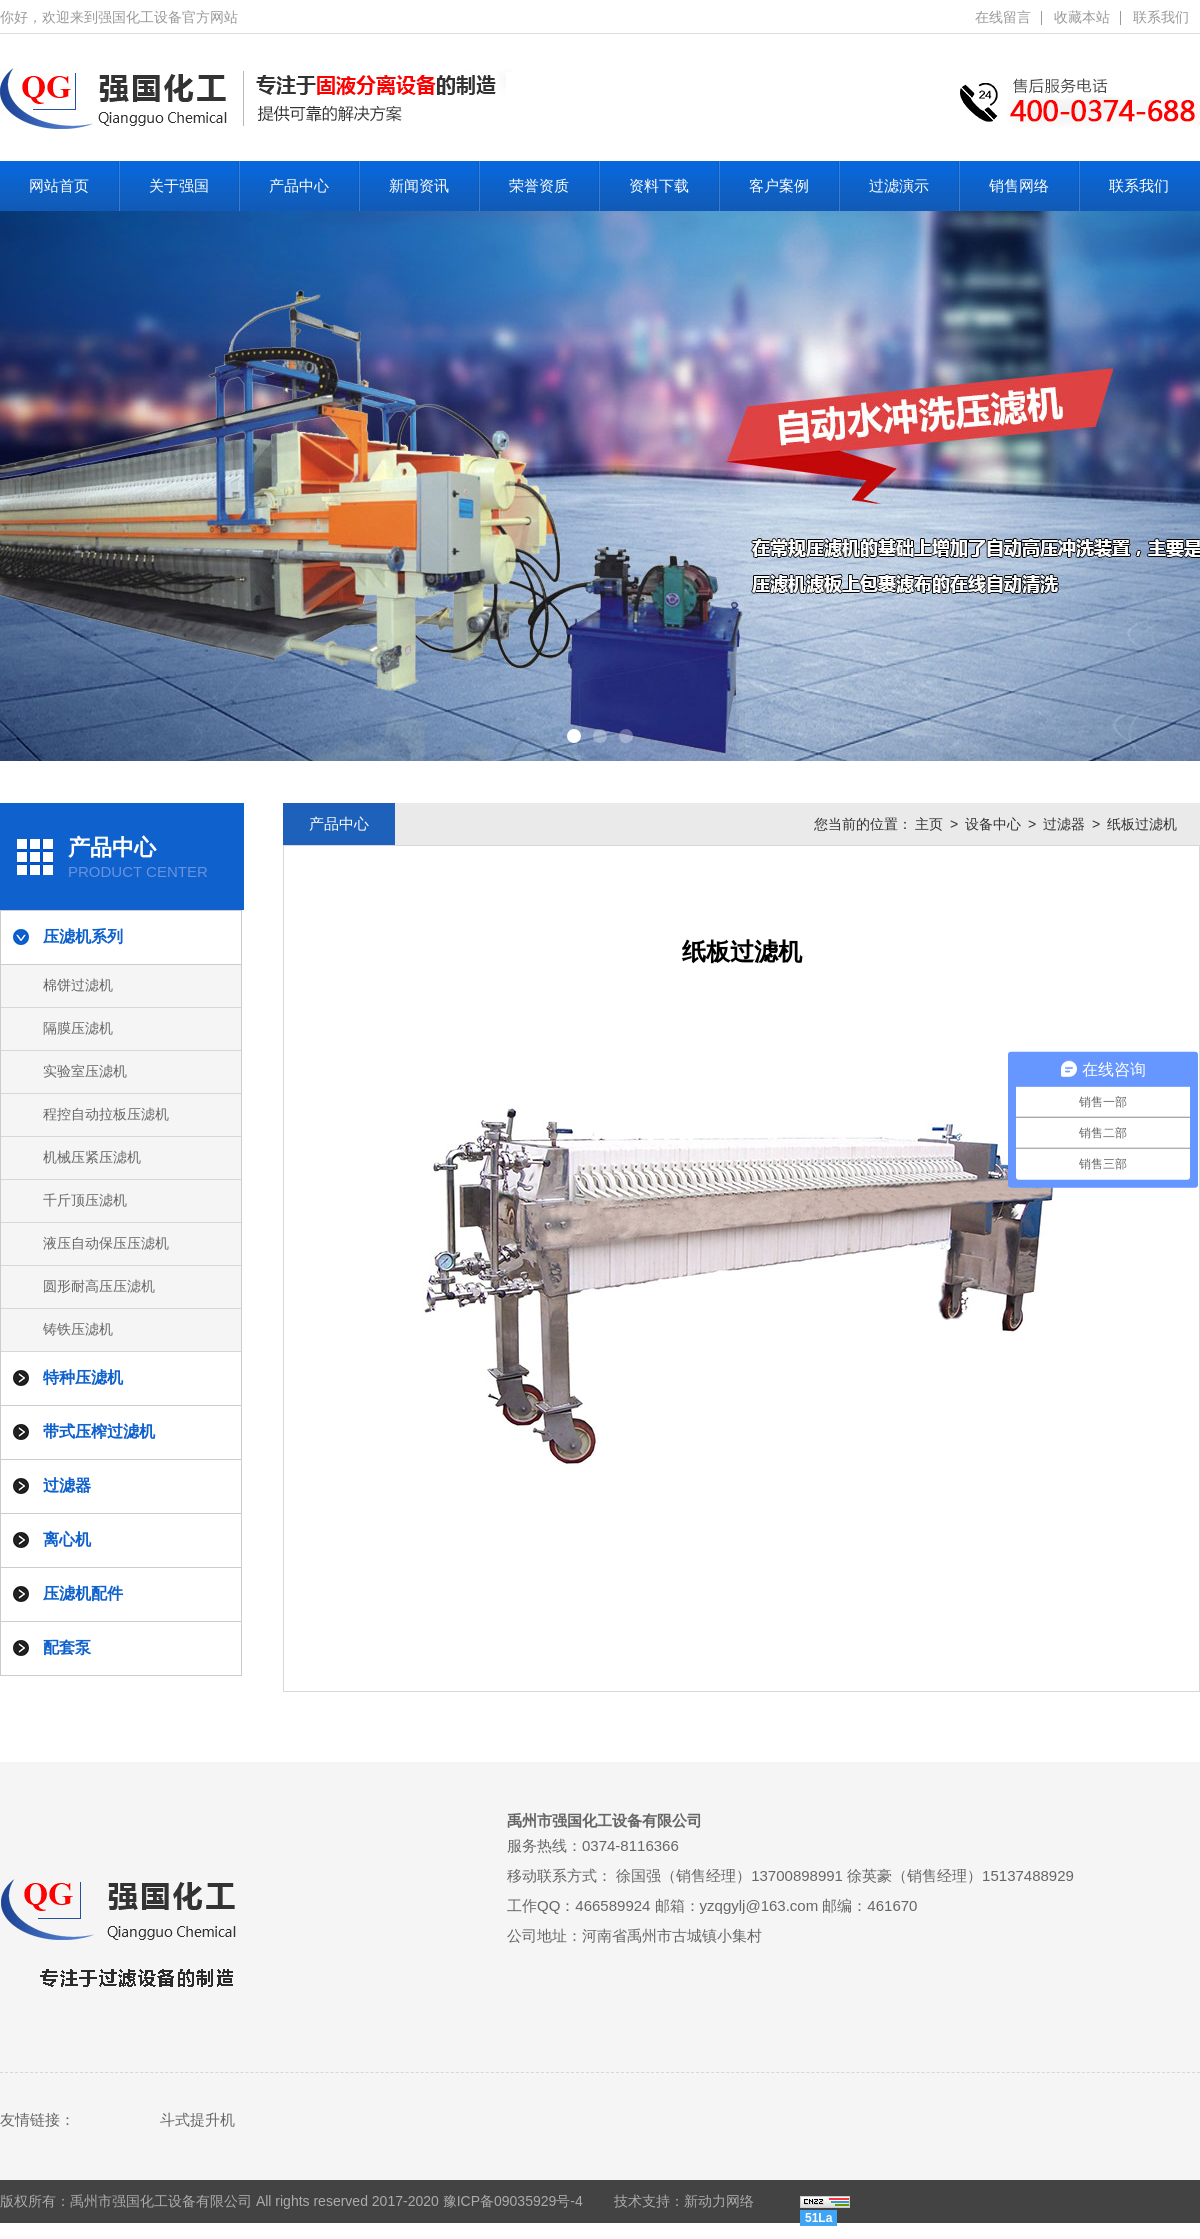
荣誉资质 (539, 185)
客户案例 (779, 185)
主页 (929, 824)
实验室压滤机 (85, 1071)
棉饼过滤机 (78, 985)
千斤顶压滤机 (85, 1200)
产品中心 (299, 185)
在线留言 (1003, 17)
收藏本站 (1082, 17)
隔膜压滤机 (78, 1028)
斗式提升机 (197, 2119)
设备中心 (993, 824)
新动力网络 (719, 2201)
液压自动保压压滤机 (106, 1243)
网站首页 (59, 185)
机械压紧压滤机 (92, 1157)
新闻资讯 (419, 185)
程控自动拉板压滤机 (106, 1114)
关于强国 (179, 185)
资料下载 (659, 185)
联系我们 (1161, 17)
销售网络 (1019, 185)
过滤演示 (899, 185)
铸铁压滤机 (78, 1329)
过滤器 (1064, 824)
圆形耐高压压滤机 (99, 1286)
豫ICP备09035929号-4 (513, 2201)
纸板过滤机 (1142, 824)
